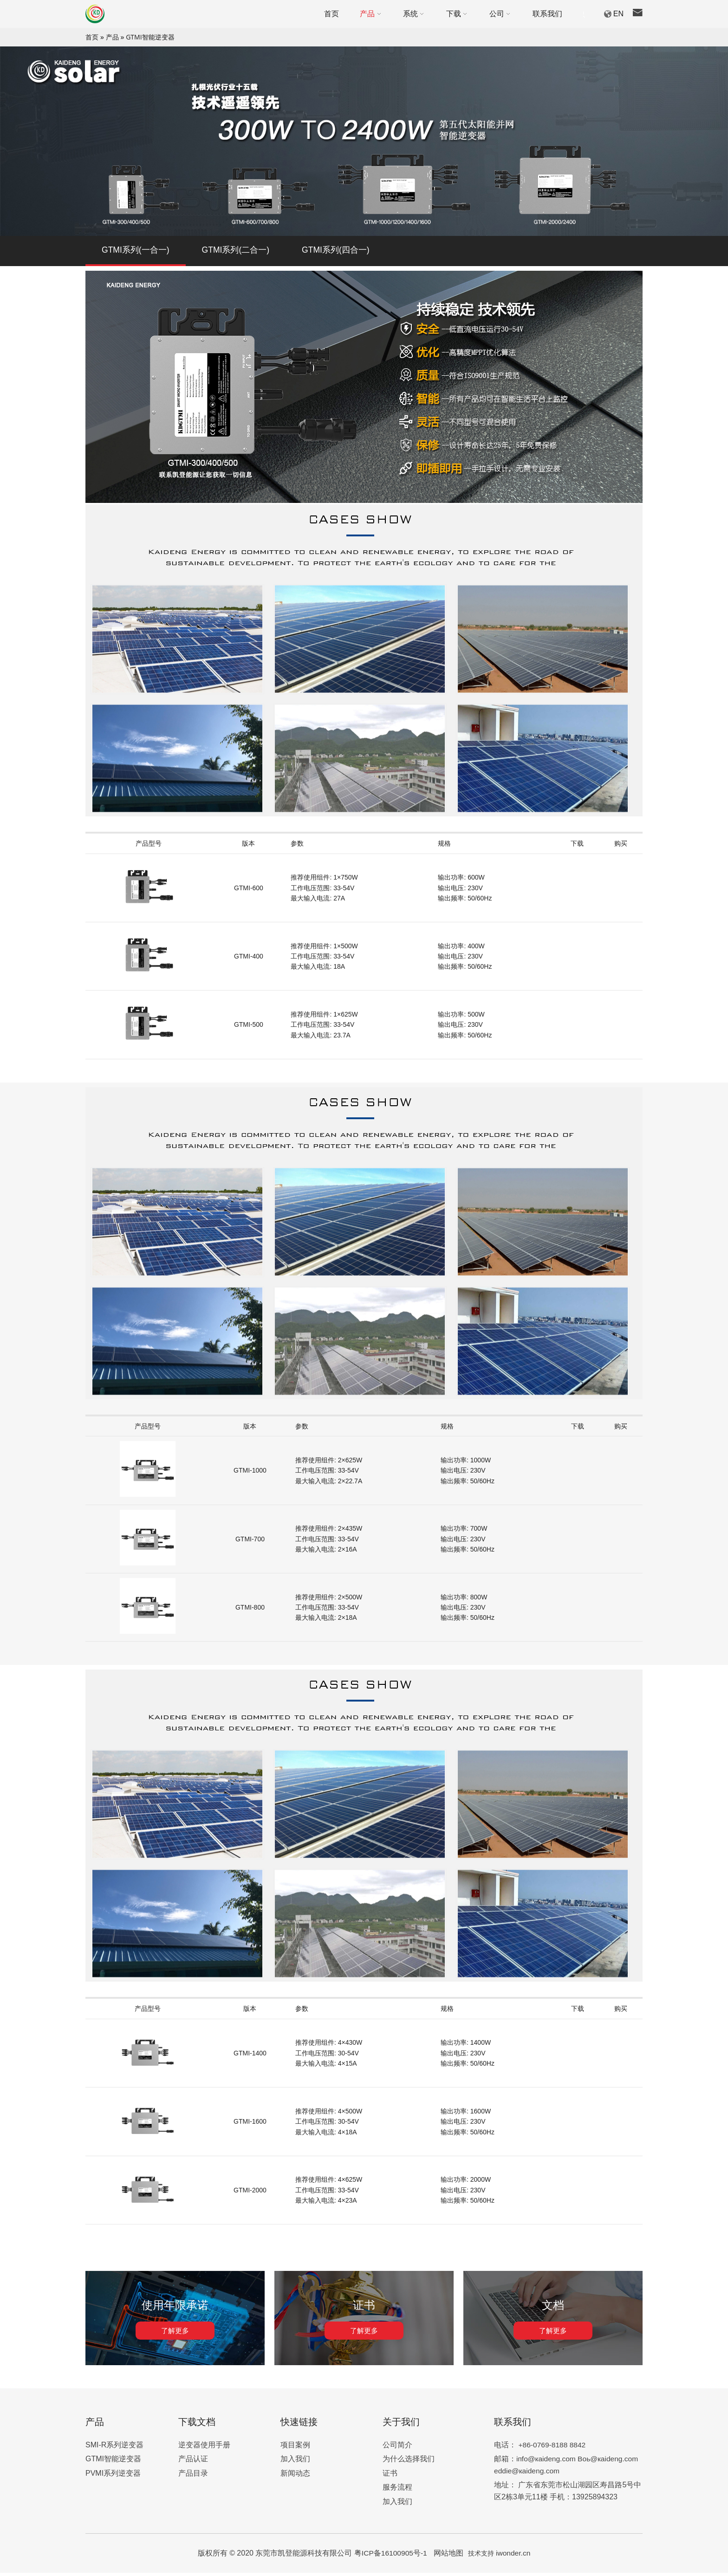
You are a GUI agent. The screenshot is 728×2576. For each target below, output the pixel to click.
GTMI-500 (248, 1028)
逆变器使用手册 (204, 2448)
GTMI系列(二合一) (236, 251)
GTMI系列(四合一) (337, 251)
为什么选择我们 (409, 2462)
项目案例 (295, 2448)
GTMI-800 (250, 1610)
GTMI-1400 (250, 2056)
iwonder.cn (514, 2556)
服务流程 (397, 2490)
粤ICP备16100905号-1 (391, 2556)
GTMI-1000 (250, 1473)
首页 (91, 37)
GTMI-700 (250, 1542)
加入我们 (295, 2462)
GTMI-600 (248, 891)
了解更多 (175, 2334)
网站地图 (449, 2556)
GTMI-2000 (250, 2193)
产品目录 (193, 2476)
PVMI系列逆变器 (113, 2476)
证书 (390, 2476)
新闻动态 (295, 2476)
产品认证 (193, 2462)
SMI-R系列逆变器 (114, 2448)
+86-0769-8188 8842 (552, 2448)
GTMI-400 (248, 959)
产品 (112, 37)
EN (618, 14)
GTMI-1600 (250, 2124)
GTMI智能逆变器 (150, 37)
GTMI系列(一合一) (136, 251)
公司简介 (397, 2448)
